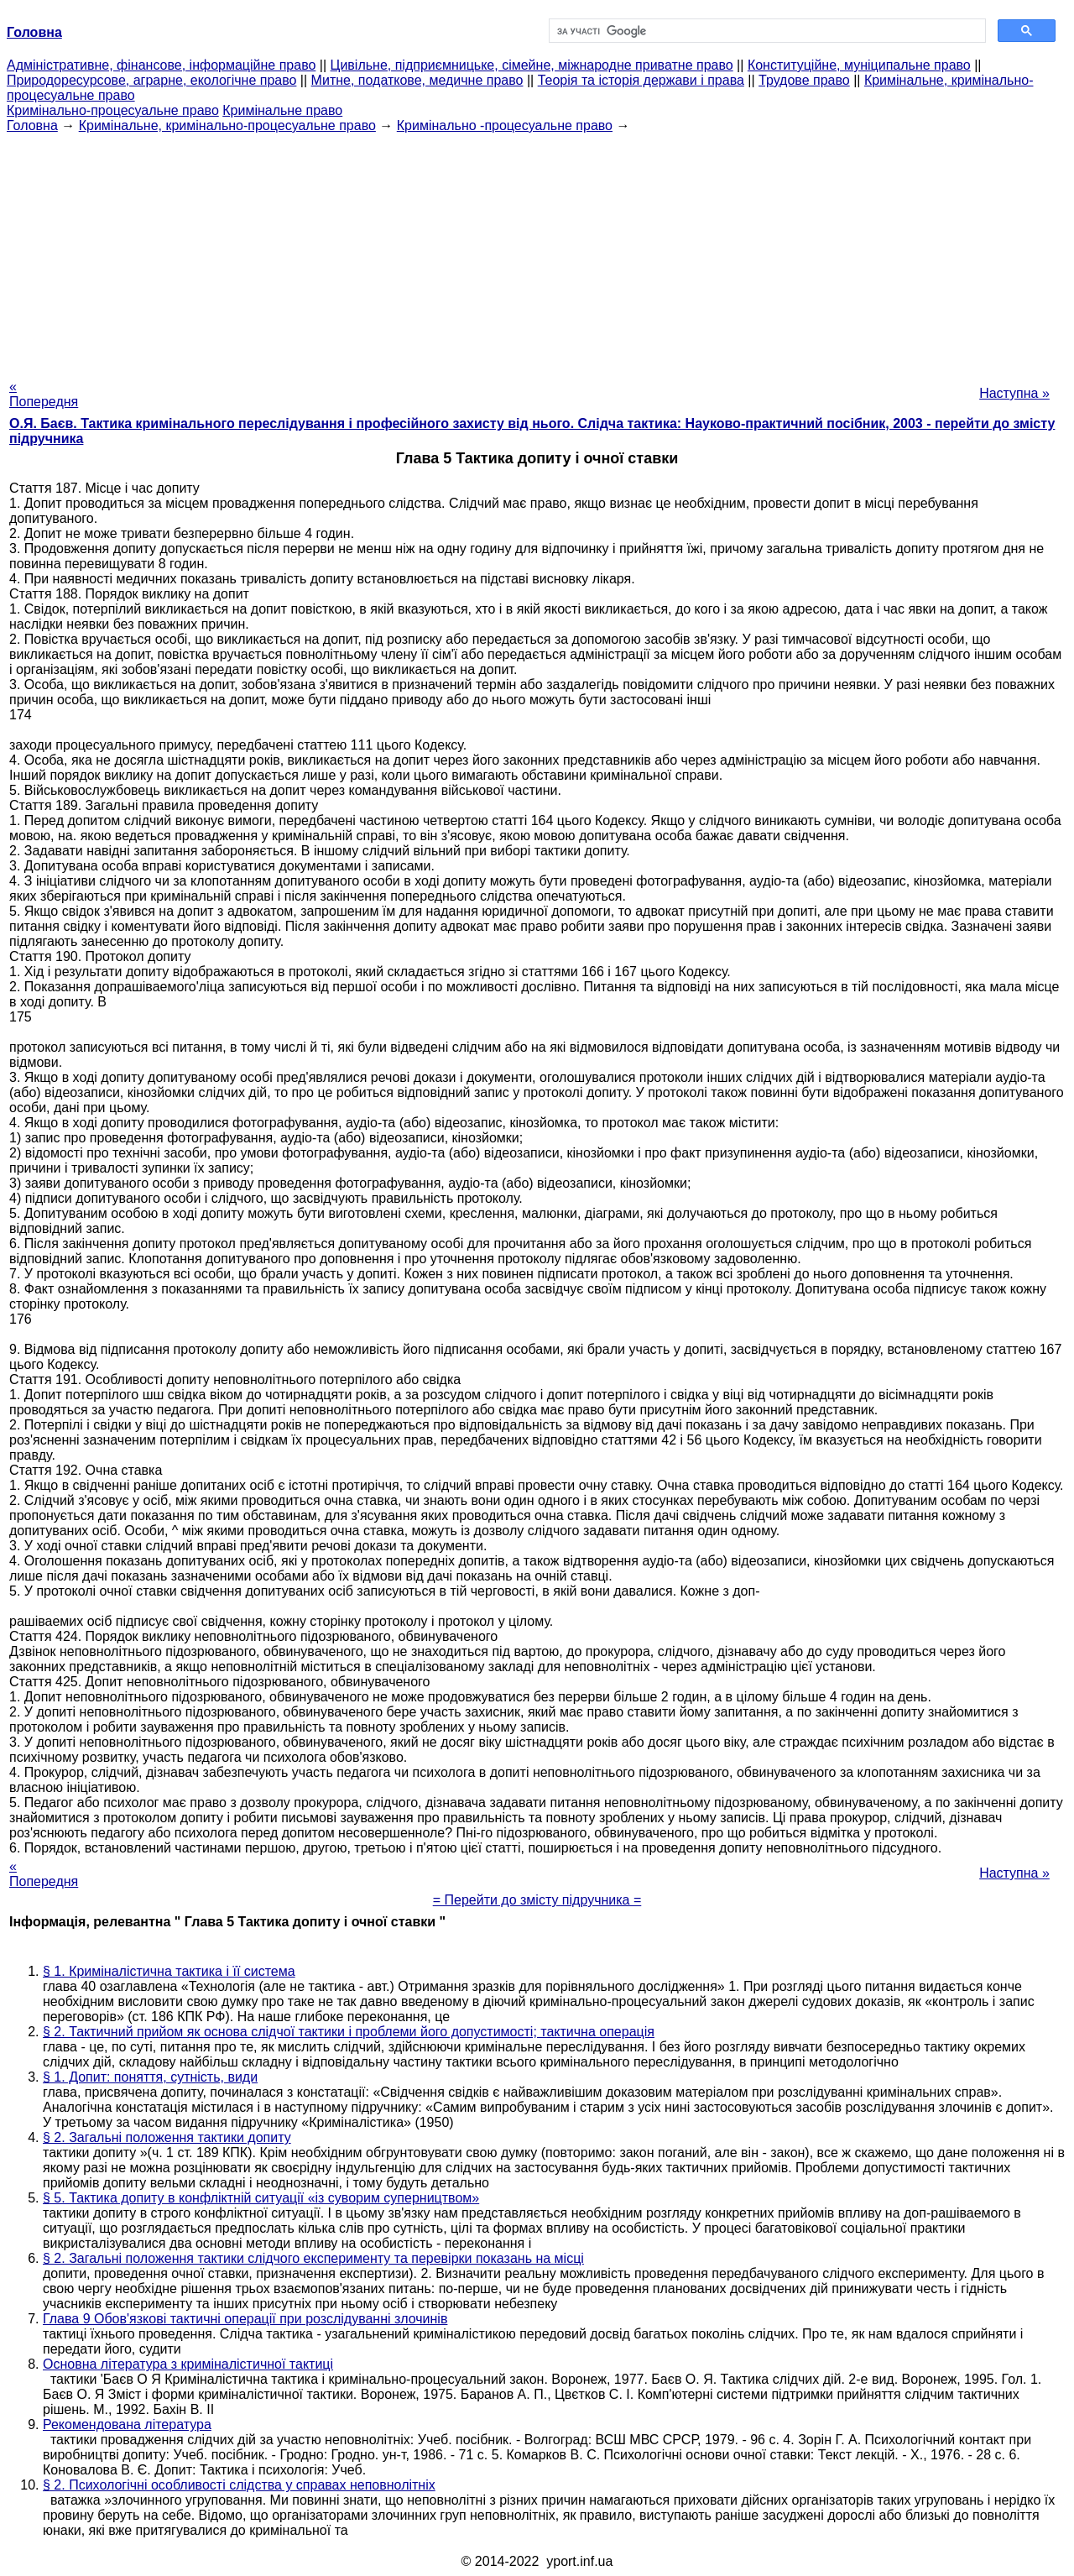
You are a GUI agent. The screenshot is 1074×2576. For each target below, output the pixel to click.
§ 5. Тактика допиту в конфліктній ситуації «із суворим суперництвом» (261, 2198)
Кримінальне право (282, 110)
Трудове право (804, 80)
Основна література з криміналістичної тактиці (188, 2364)
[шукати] (765, 31)
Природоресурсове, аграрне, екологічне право (151, 80)
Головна (32, 125)
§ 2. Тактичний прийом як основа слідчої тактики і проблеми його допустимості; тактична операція (348, 2032)
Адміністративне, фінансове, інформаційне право (161, 65)
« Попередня (43, 394)
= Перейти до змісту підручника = (537, 1900)
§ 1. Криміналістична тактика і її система (169, 1971)
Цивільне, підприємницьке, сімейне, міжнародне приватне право (532, 65)
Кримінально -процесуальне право (505, 125)
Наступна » (1014, 393)
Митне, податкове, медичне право (417, 80)
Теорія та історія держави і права (641, 80)
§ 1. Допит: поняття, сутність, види (150, 2077)
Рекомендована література (127, 2424)
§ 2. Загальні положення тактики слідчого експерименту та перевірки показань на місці (313, 2258)
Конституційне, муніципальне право (859, 65)
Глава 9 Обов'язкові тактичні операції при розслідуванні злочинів (245, 2319)
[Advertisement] (537, 250)
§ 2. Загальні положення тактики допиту (167, 2137)
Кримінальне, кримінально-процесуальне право (227, 125)
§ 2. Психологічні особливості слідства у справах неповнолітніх (239, 2485)
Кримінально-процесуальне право (113, 110)
